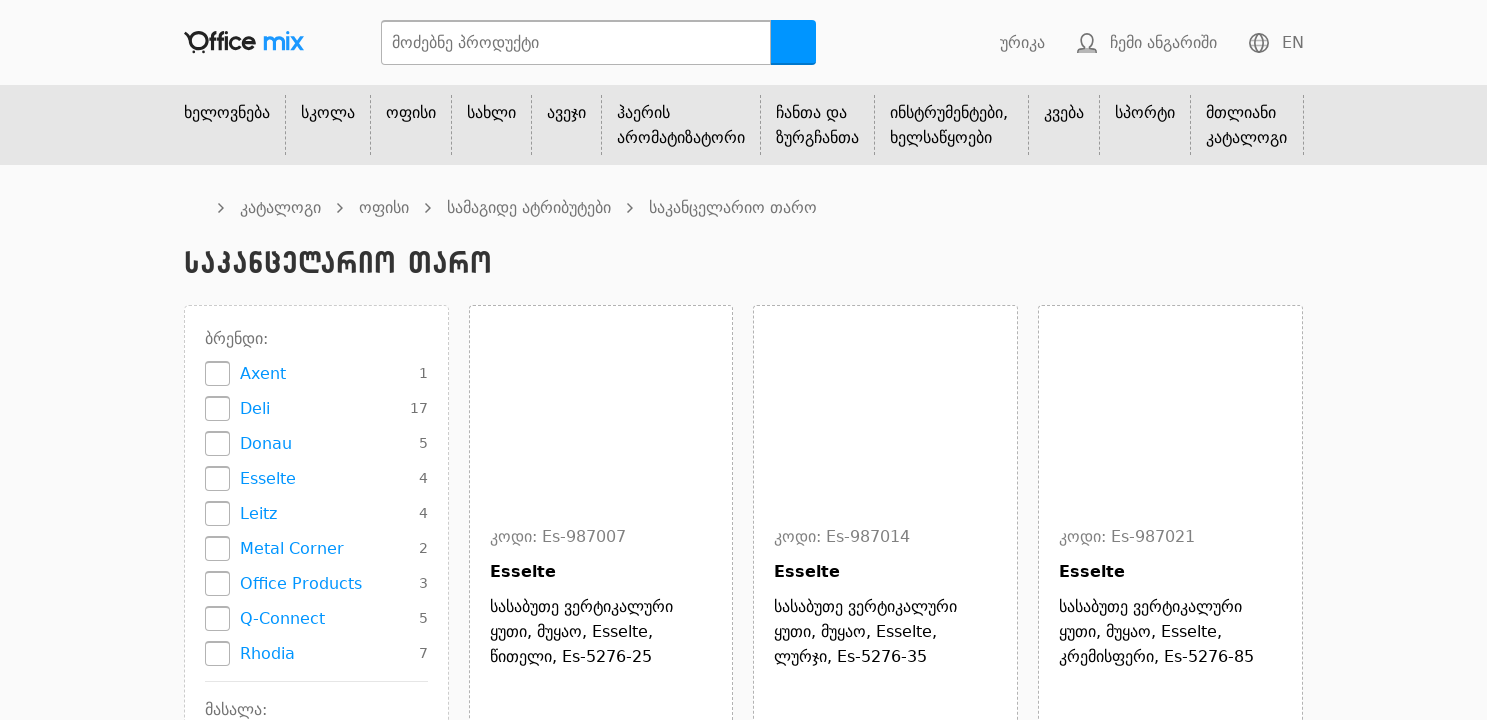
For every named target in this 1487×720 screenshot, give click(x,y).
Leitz (258, 513)
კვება (1064, 112)
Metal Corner (292, 548)
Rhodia (267, 653)
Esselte (268, 478)
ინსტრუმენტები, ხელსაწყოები (949, 125)
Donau (266, 443)
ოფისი (411, 112)
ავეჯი (566, 112)
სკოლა (328, 112)
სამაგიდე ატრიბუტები (529, 207)
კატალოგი (280, 207)
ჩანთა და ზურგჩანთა (817, 125)
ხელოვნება (227, 112)
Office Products (301, 583)
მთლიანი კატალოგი (1246, 125)
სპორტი (1145, 112)
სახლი (491, 112)
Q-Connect (282, 618)
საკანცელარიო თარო (733, 207)
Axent (263, 373)
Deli (255, 408)
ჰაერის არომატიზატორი (681, 125)
